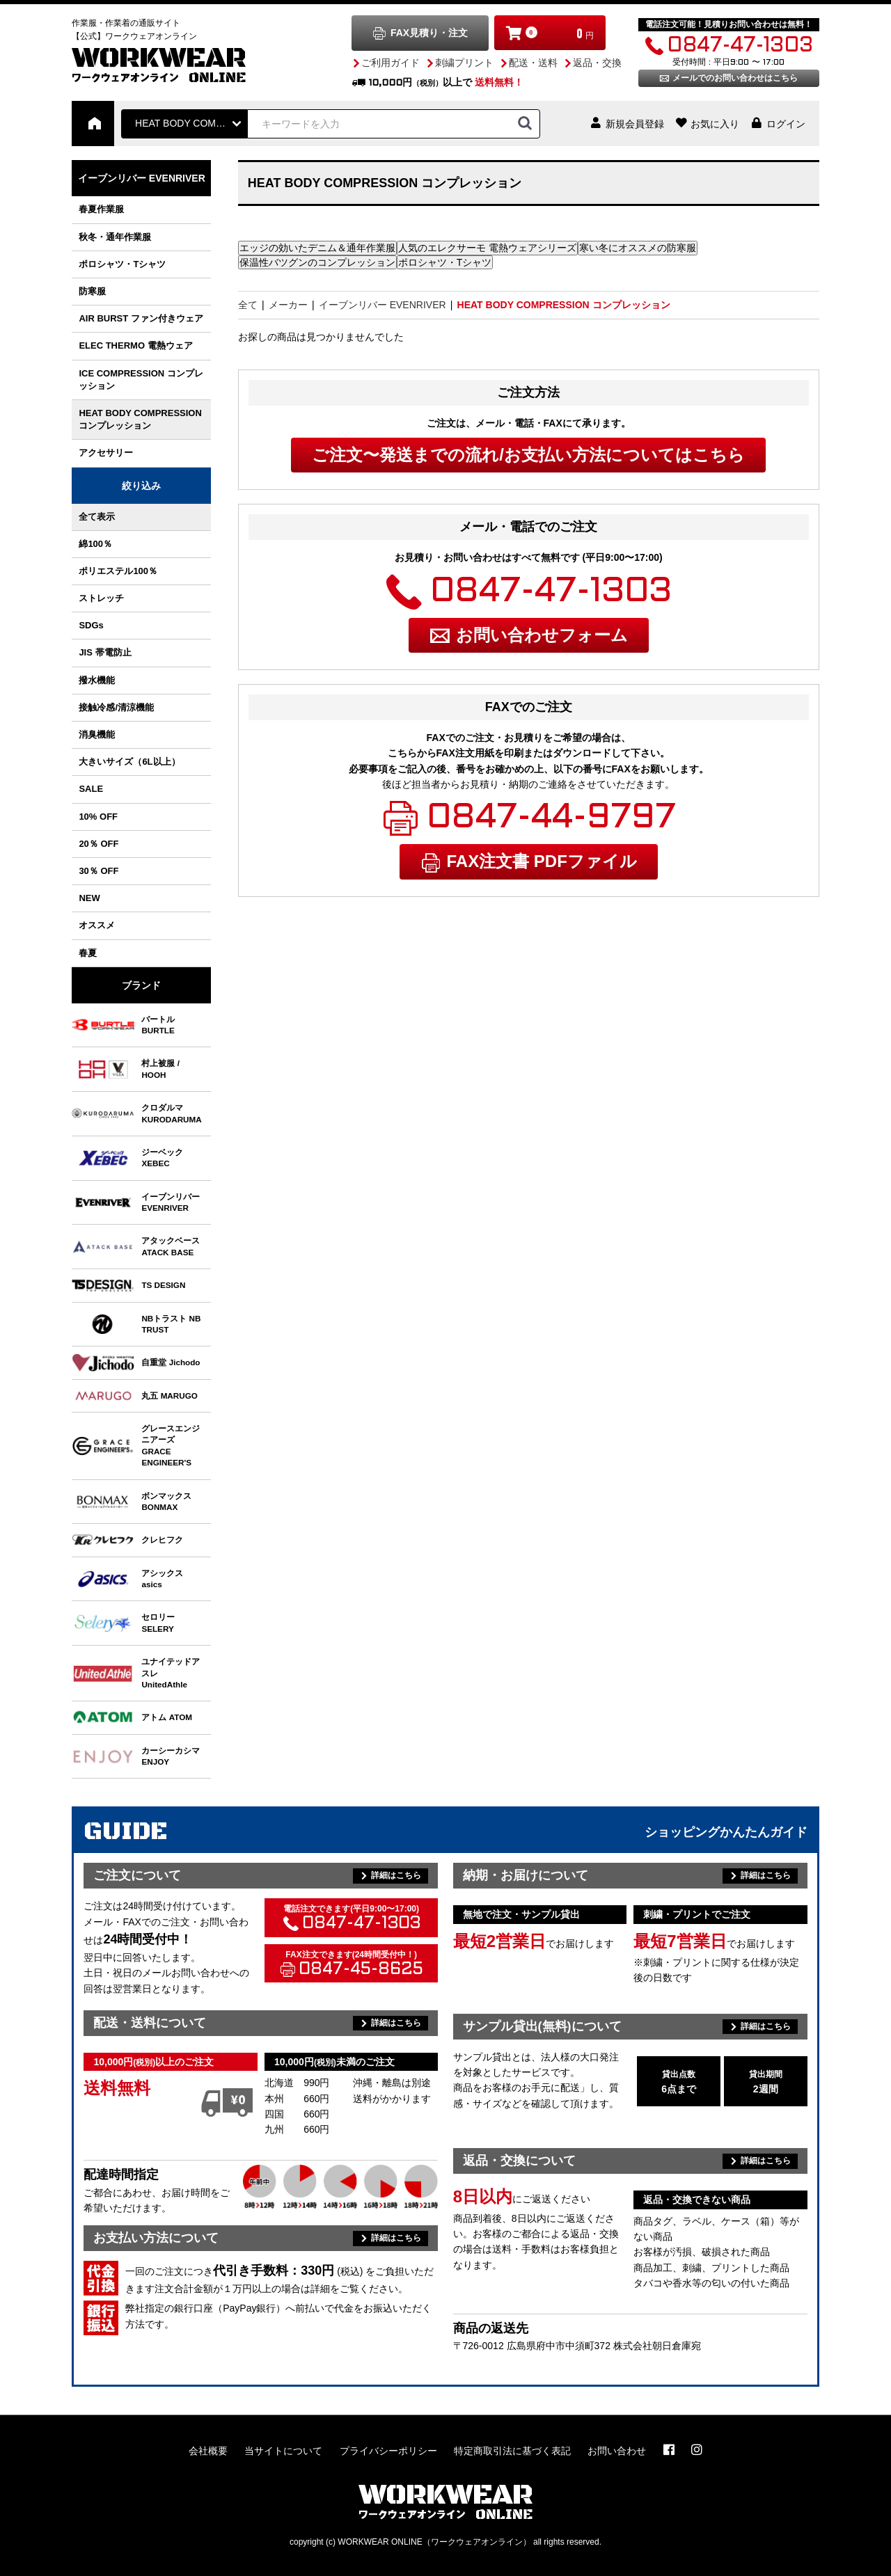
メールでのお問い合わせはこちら (735, 78)
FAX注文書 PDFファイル (542, 861)
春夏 (88, 953)
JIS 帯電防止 (105, 652)
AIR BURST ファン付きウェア (141, 318)
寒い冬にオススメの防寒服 (637, 247)
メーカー (288, 304)
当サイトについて (283, 2450)
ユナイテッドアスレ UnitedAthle (170, 1673)
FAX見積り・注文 (429, 32)
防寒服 (92, 291)
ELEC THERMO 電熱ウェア (135, 345)
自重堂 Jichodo (170, 1362)
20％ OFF (98, 843)
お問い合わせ (617, 2450)
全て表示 (97, 516)
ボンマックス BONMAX (166, 1501)
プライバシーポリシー (388, 2450)
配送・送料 (533, 62)
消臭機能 (97, 734)
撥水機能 (97, 680)
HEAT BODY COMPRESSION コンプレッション (140, 419)
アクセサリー (106, 452)
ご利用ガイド (390, 62)
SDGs (91, 625)
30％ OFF (98, 871)
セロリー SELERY (158, 1622)
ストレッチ (101, 598)
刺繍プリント (464, 62)
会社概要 (208, 2450)
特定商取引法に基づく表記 (512, 2450)
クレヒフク (162, 1539)
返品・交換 (597, 62)
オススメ (97, 925)
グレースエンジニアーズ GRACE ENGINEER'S (170, 1445)
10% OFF (98, 816)
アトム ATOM (166, 1717)
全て (248, 304)
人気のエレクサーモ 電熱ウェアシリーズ (487, 247)
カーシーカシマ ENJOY (170, 1756)
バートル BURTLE (158, 1025)
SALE (91, 789)
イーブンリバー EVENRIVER (141, 178)
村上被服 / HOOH (160, 1068)
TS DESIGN (163, 1284)
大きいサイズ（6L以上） (129, 761)
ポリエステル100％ (118, 571)
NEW (89, 898)
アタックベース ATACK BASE (170, 1246)
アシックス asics (162, 1578)
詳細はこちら (396, 1875)
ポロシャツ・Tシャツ (122, 264)
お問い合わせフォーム (542, 635)
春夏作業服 (101, 209)
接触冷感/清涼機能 (116, 707)
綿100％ (95, 544)
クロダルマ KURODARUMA (171, 1113)
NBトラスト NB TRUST (170, 1324)
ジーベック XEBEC (162, 1157)
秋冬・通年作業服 (115, 237)
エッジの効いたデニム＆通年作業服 (317, 247)
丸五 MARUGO (169, 1395)
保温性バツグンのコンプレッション (317, 262)
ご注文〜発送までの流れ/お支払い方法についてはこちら (528, 454)
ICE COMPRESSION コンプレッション (141, 379)
